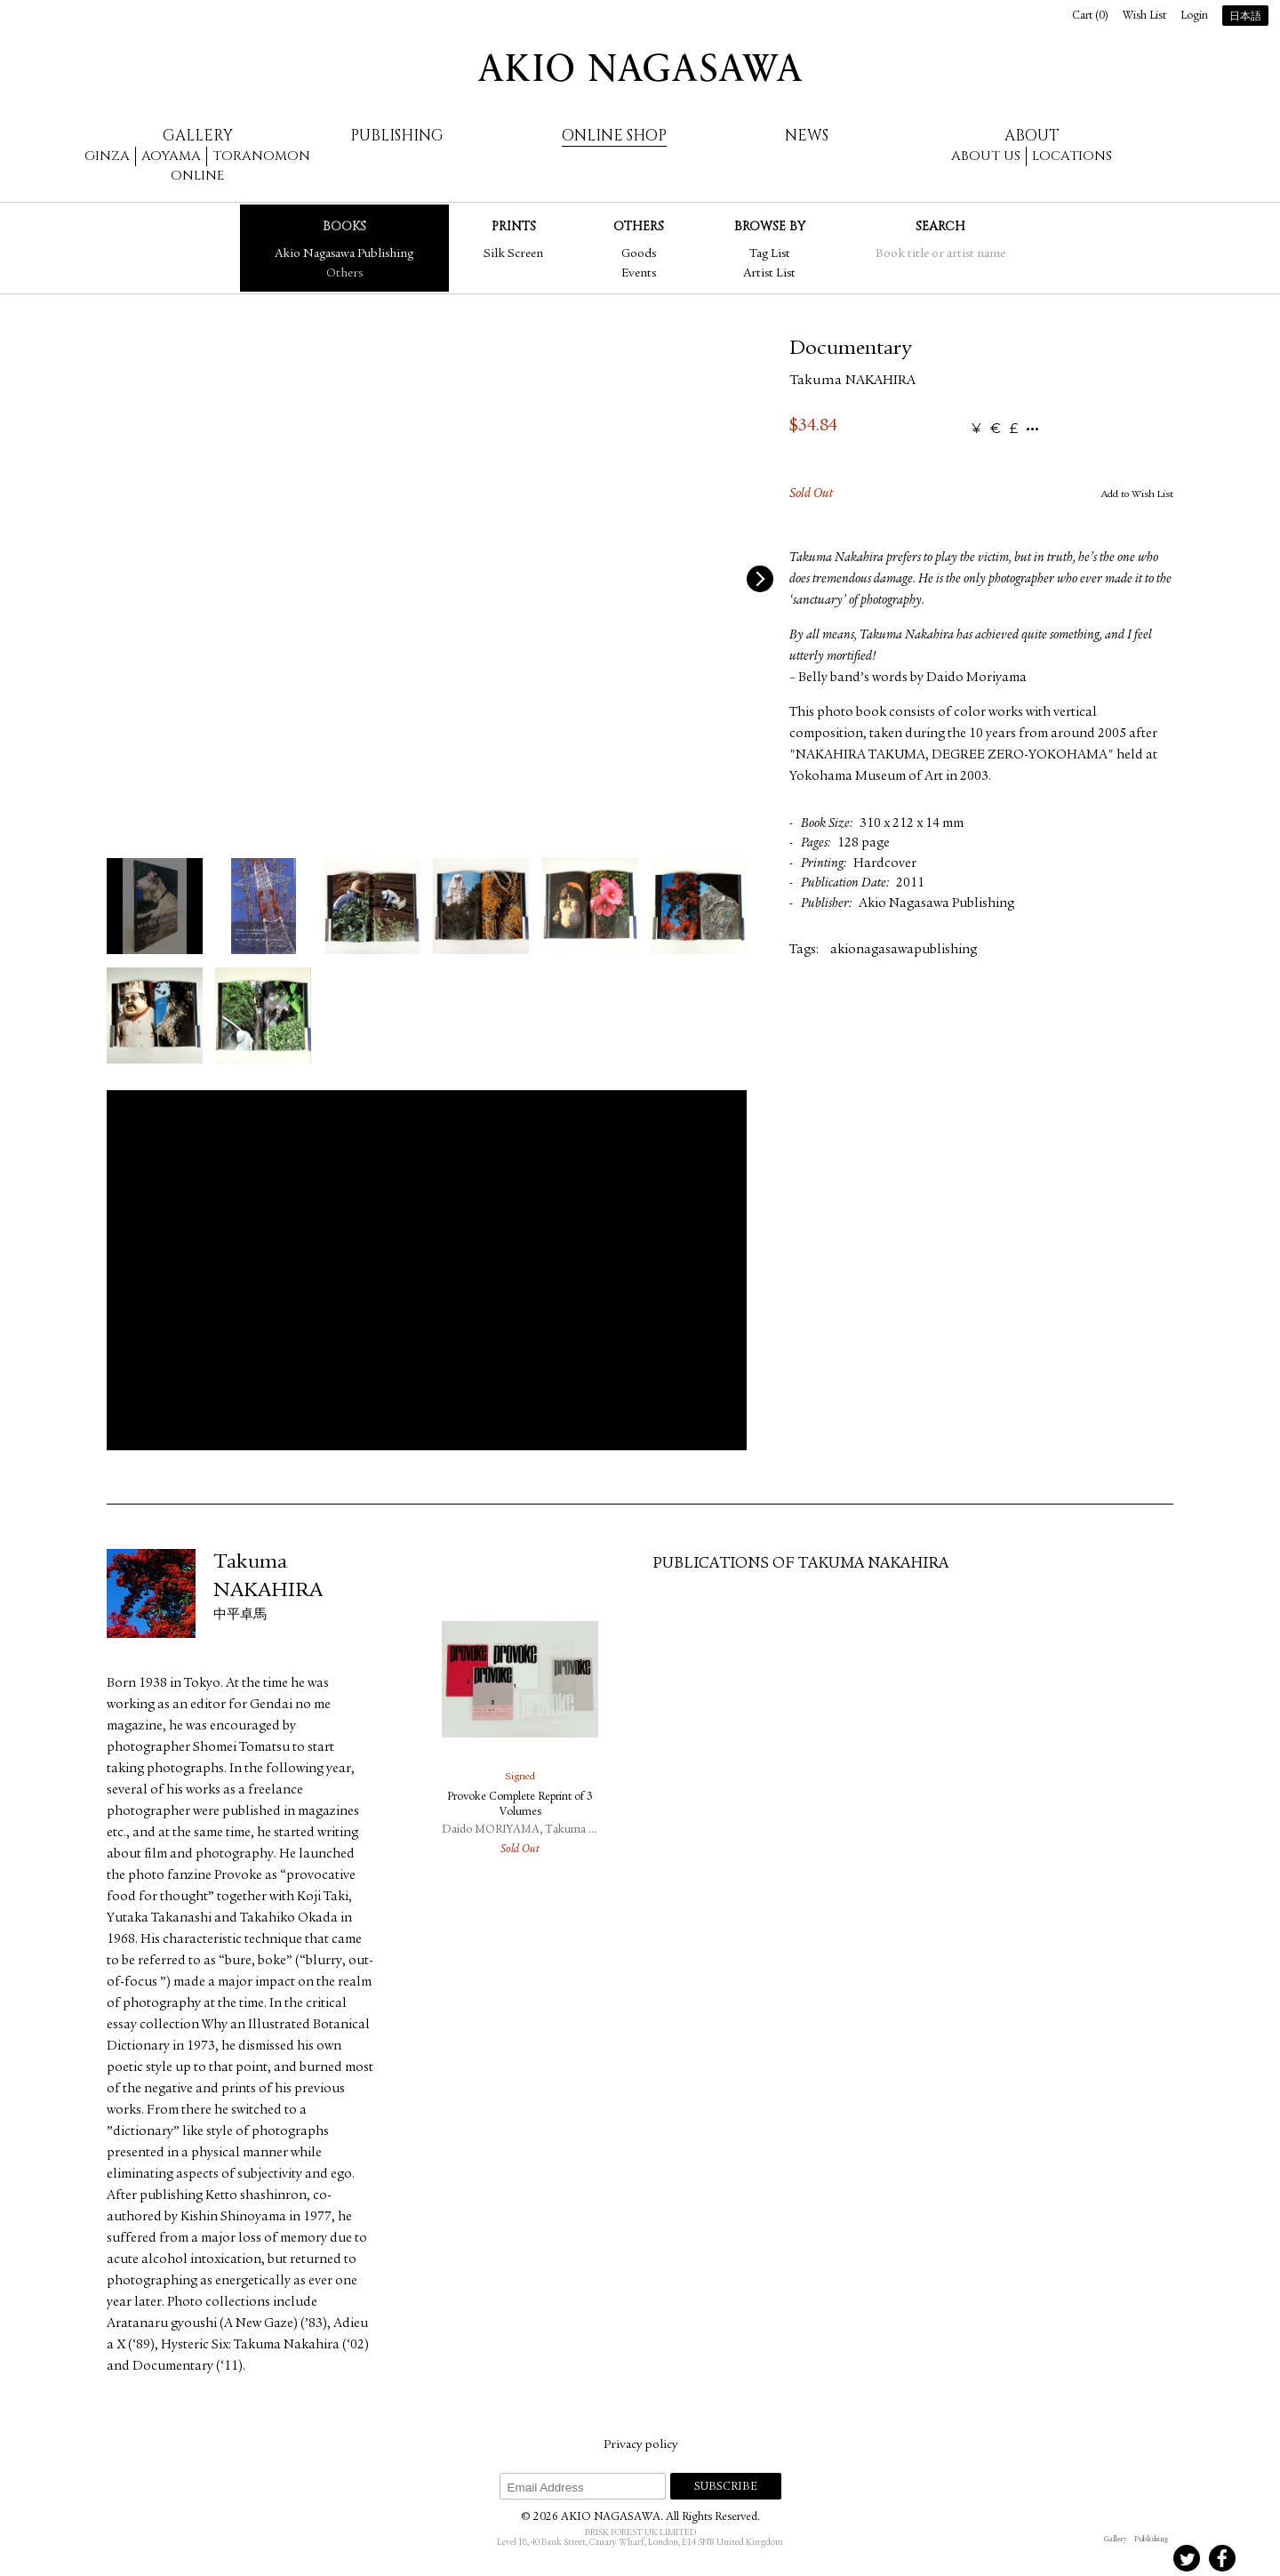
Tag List (769, 254)
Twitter (1186, 2558)
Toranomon (261, 156)
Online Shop (614, 135)
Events (638, 274)
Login (1194, 16)
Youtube (1257, 2558)
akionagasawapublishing (903, 950)
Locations (1072, 156)
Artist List (769, 274)
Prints (514, 226)
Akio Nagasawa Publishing (344, 254)
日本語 (1245, 17)
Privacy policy (640, 2445)
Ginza (107, 156)
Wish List (1144, 16)
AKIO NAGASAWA (640, 67)
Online (197, 175)
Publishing (397, 135)
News (806, 135)
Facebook (1222, 2558)
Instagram (1115, 2558)
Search (940, 226)
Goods (638, 254)
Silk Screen (513, 254)
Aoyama (171, 156)
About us (985, 156)
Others (344, 274)
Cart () (1090, 16)
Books (344, 226)
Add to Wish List (1137, 494)
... (1032, 429)
